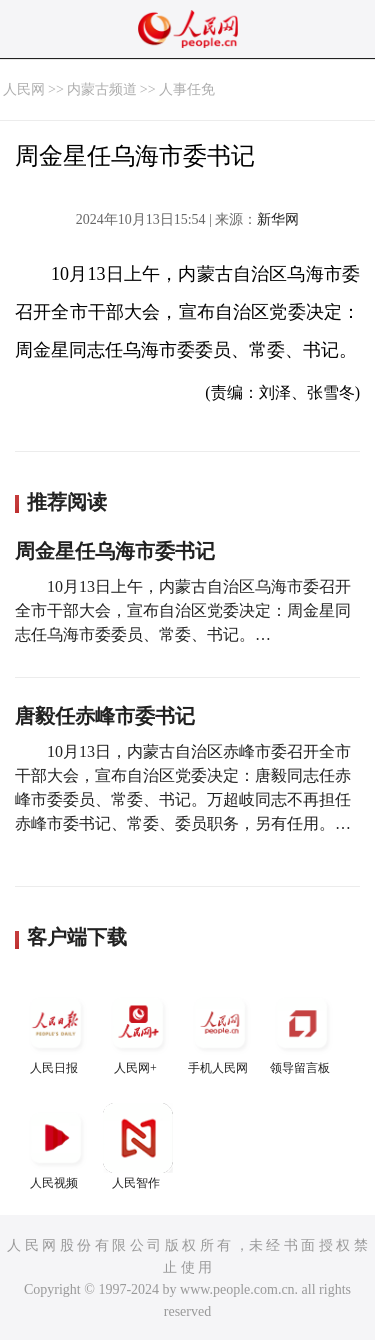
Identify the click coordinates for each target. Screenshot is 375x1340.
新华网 (278, 219)
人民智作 (138, 1146)
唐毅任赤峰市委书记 (105, 716)
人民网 (24, 89)
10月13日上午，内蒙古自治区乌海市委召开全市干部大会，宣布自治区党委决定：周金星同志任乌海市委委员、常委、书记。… (183, 610)
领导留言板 (302, 1031)
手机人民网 (220, 1031)
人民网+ (138, 1031)
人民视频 (56, 1146)
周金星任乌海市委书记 (115, 551)
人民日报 (56, 1031)
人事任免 (187, 89)
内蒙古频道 (102, 89)
